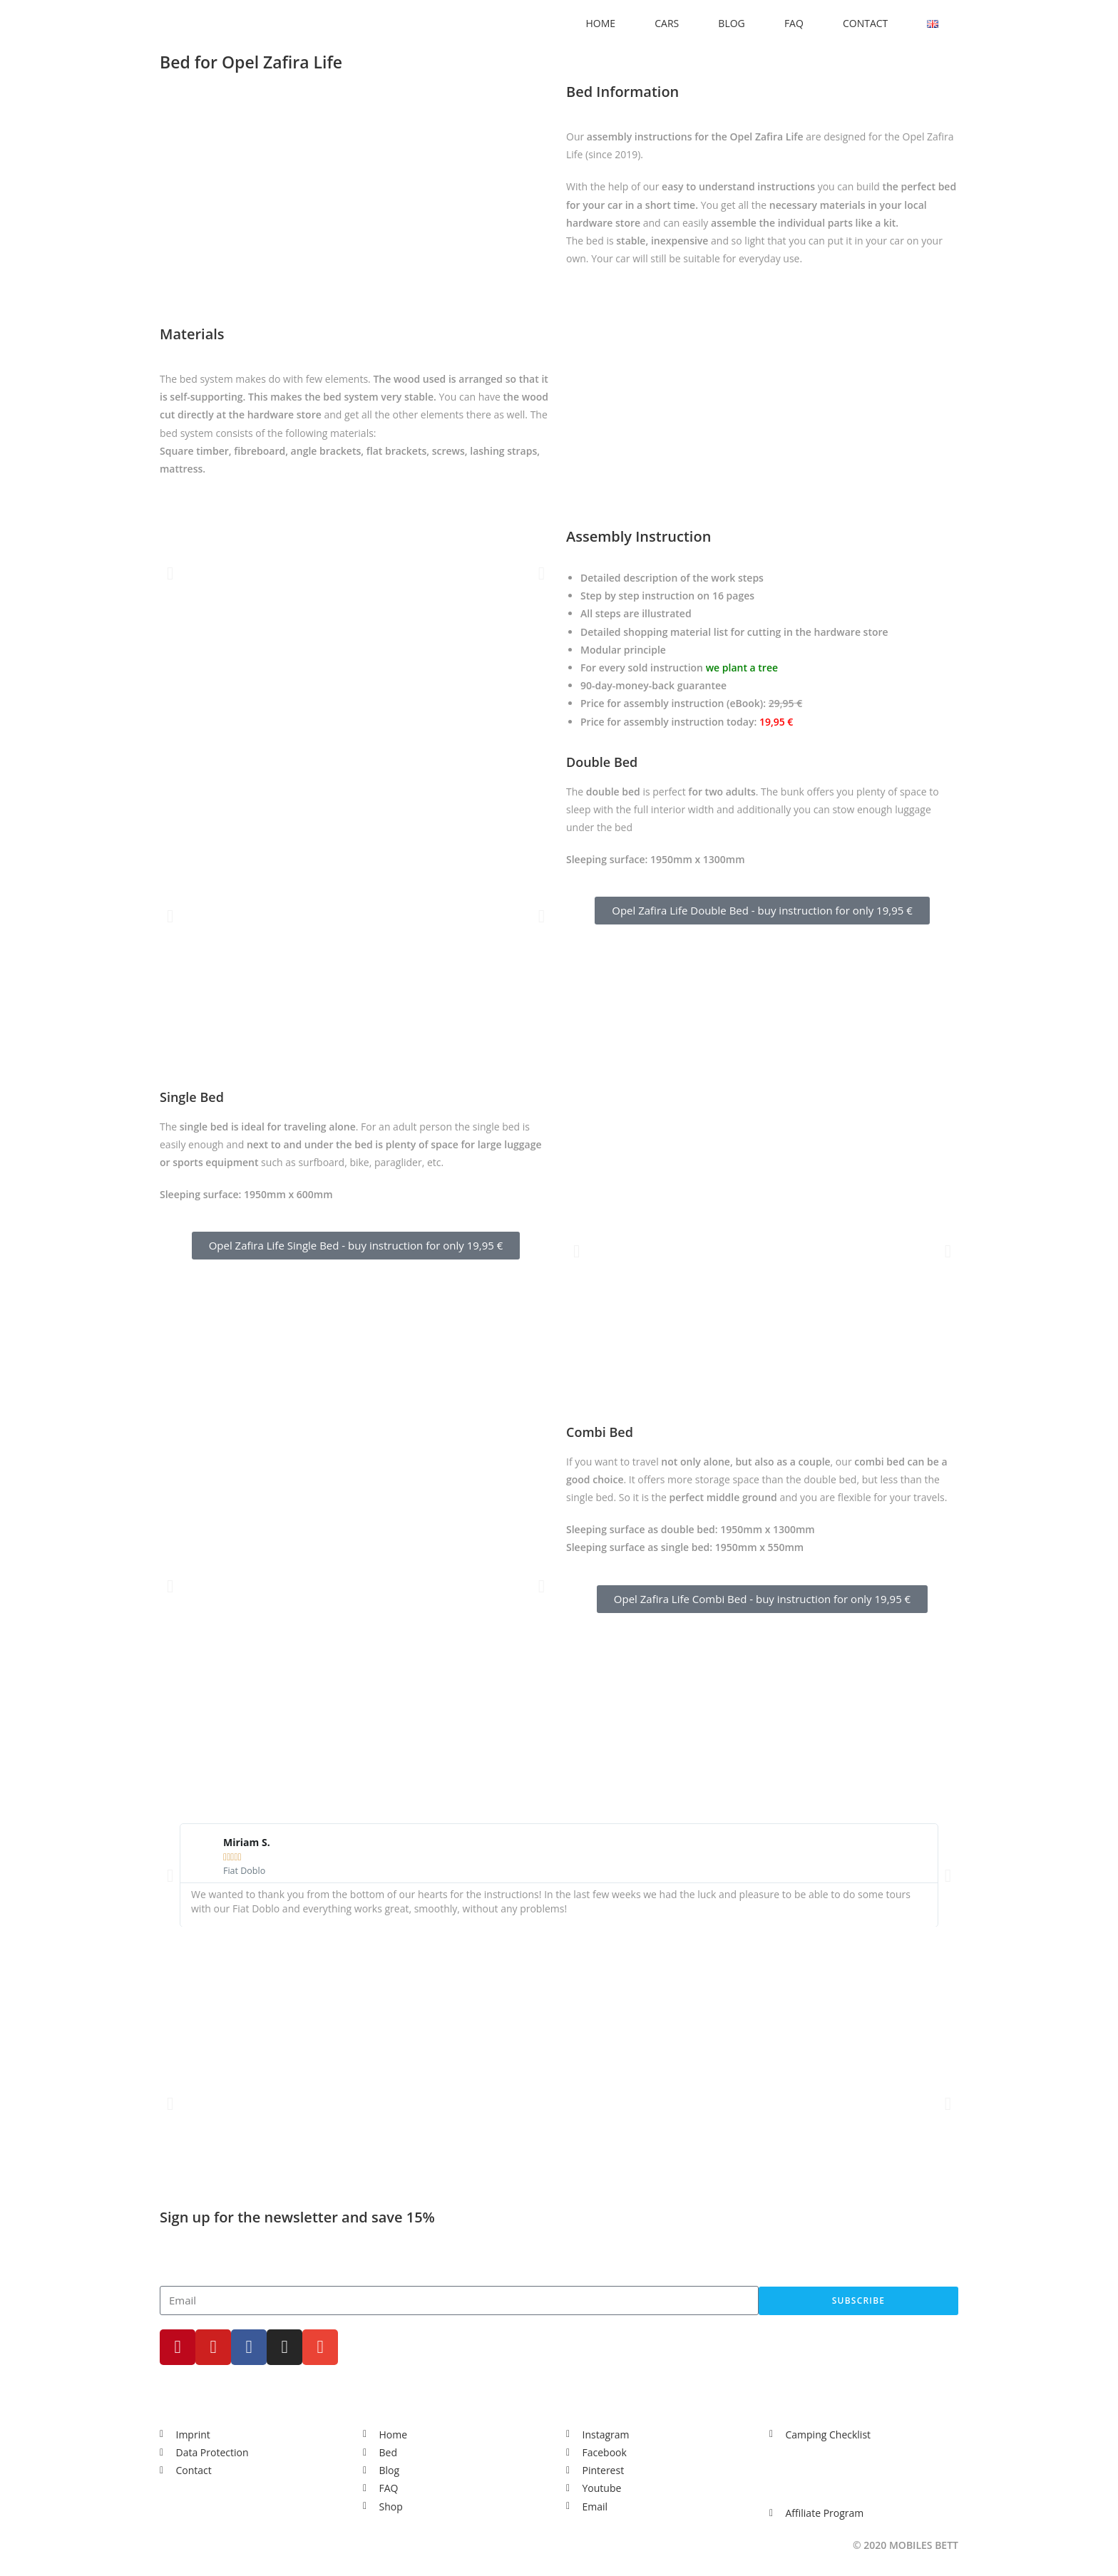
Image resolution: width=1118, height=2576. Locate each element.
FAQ (794, 23)
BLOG (731, 23)
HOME (601, 23)
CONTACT (865, 23)
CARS (667, 23)
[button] (170, 573)
